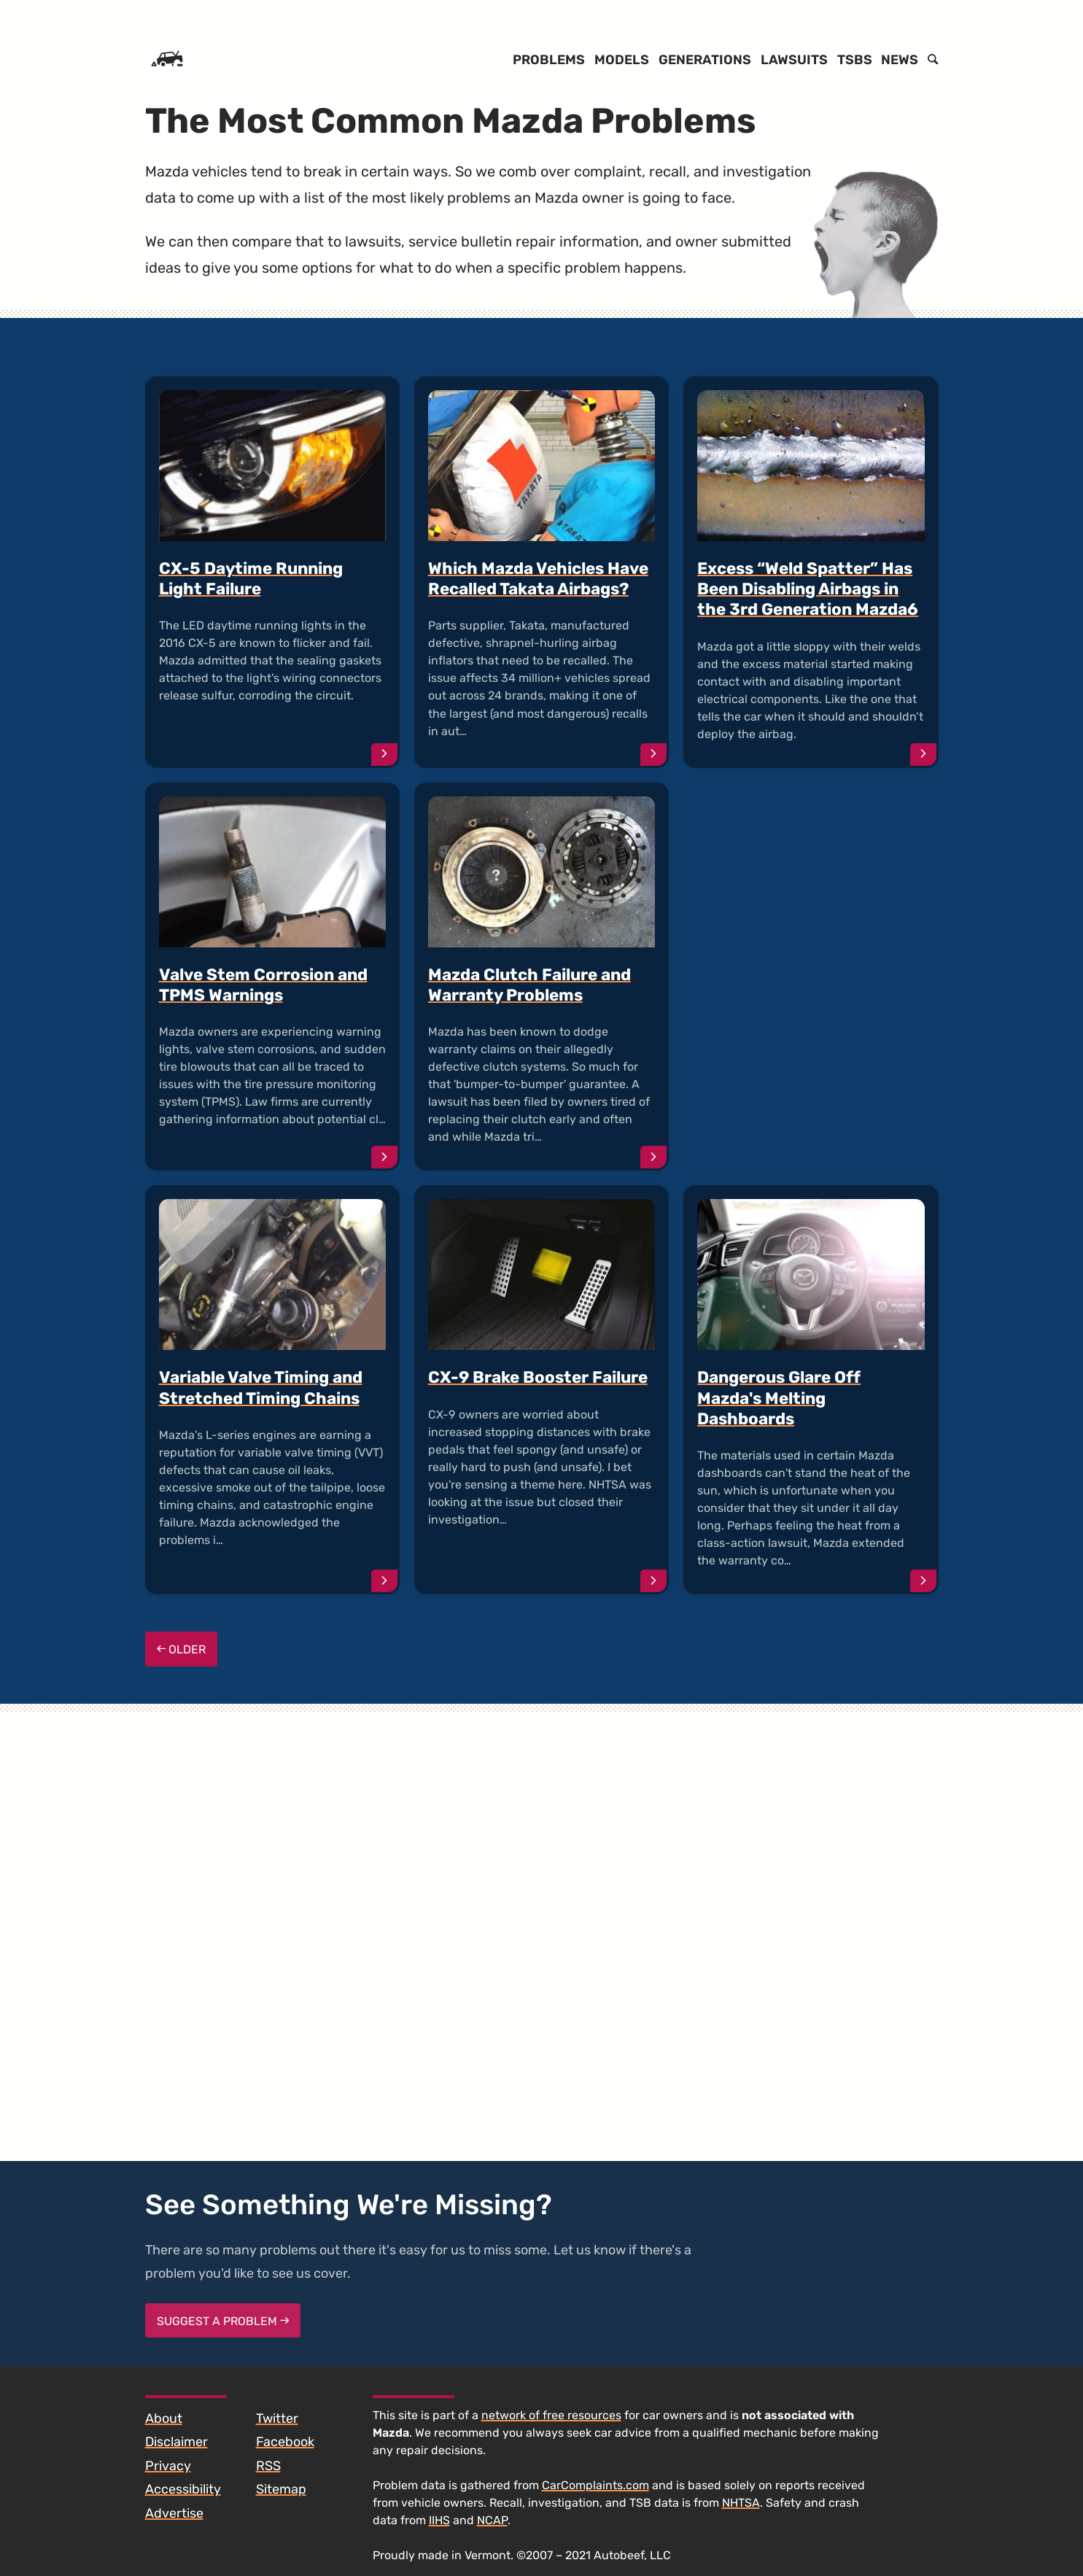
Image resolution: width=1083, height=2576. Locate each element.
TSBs (854, 60)
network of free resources (551, 2415)
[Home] (167, 59)
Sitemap (281, 2489)
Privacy (168, 2466)
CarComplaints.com (595, 2485)
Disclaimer (176, 2442)
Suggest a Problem (223, 2321)
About (163, 2418)
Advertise (174, 2513)
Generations (705, 60)
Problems (549, 60)
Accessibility (183, 2489)
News (899, 60)
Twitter (277, 2418)
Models (621, 60)
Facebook (285, 2442)
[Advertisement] (810, 933)
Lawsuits (794, 60)
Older (181, 1649)
